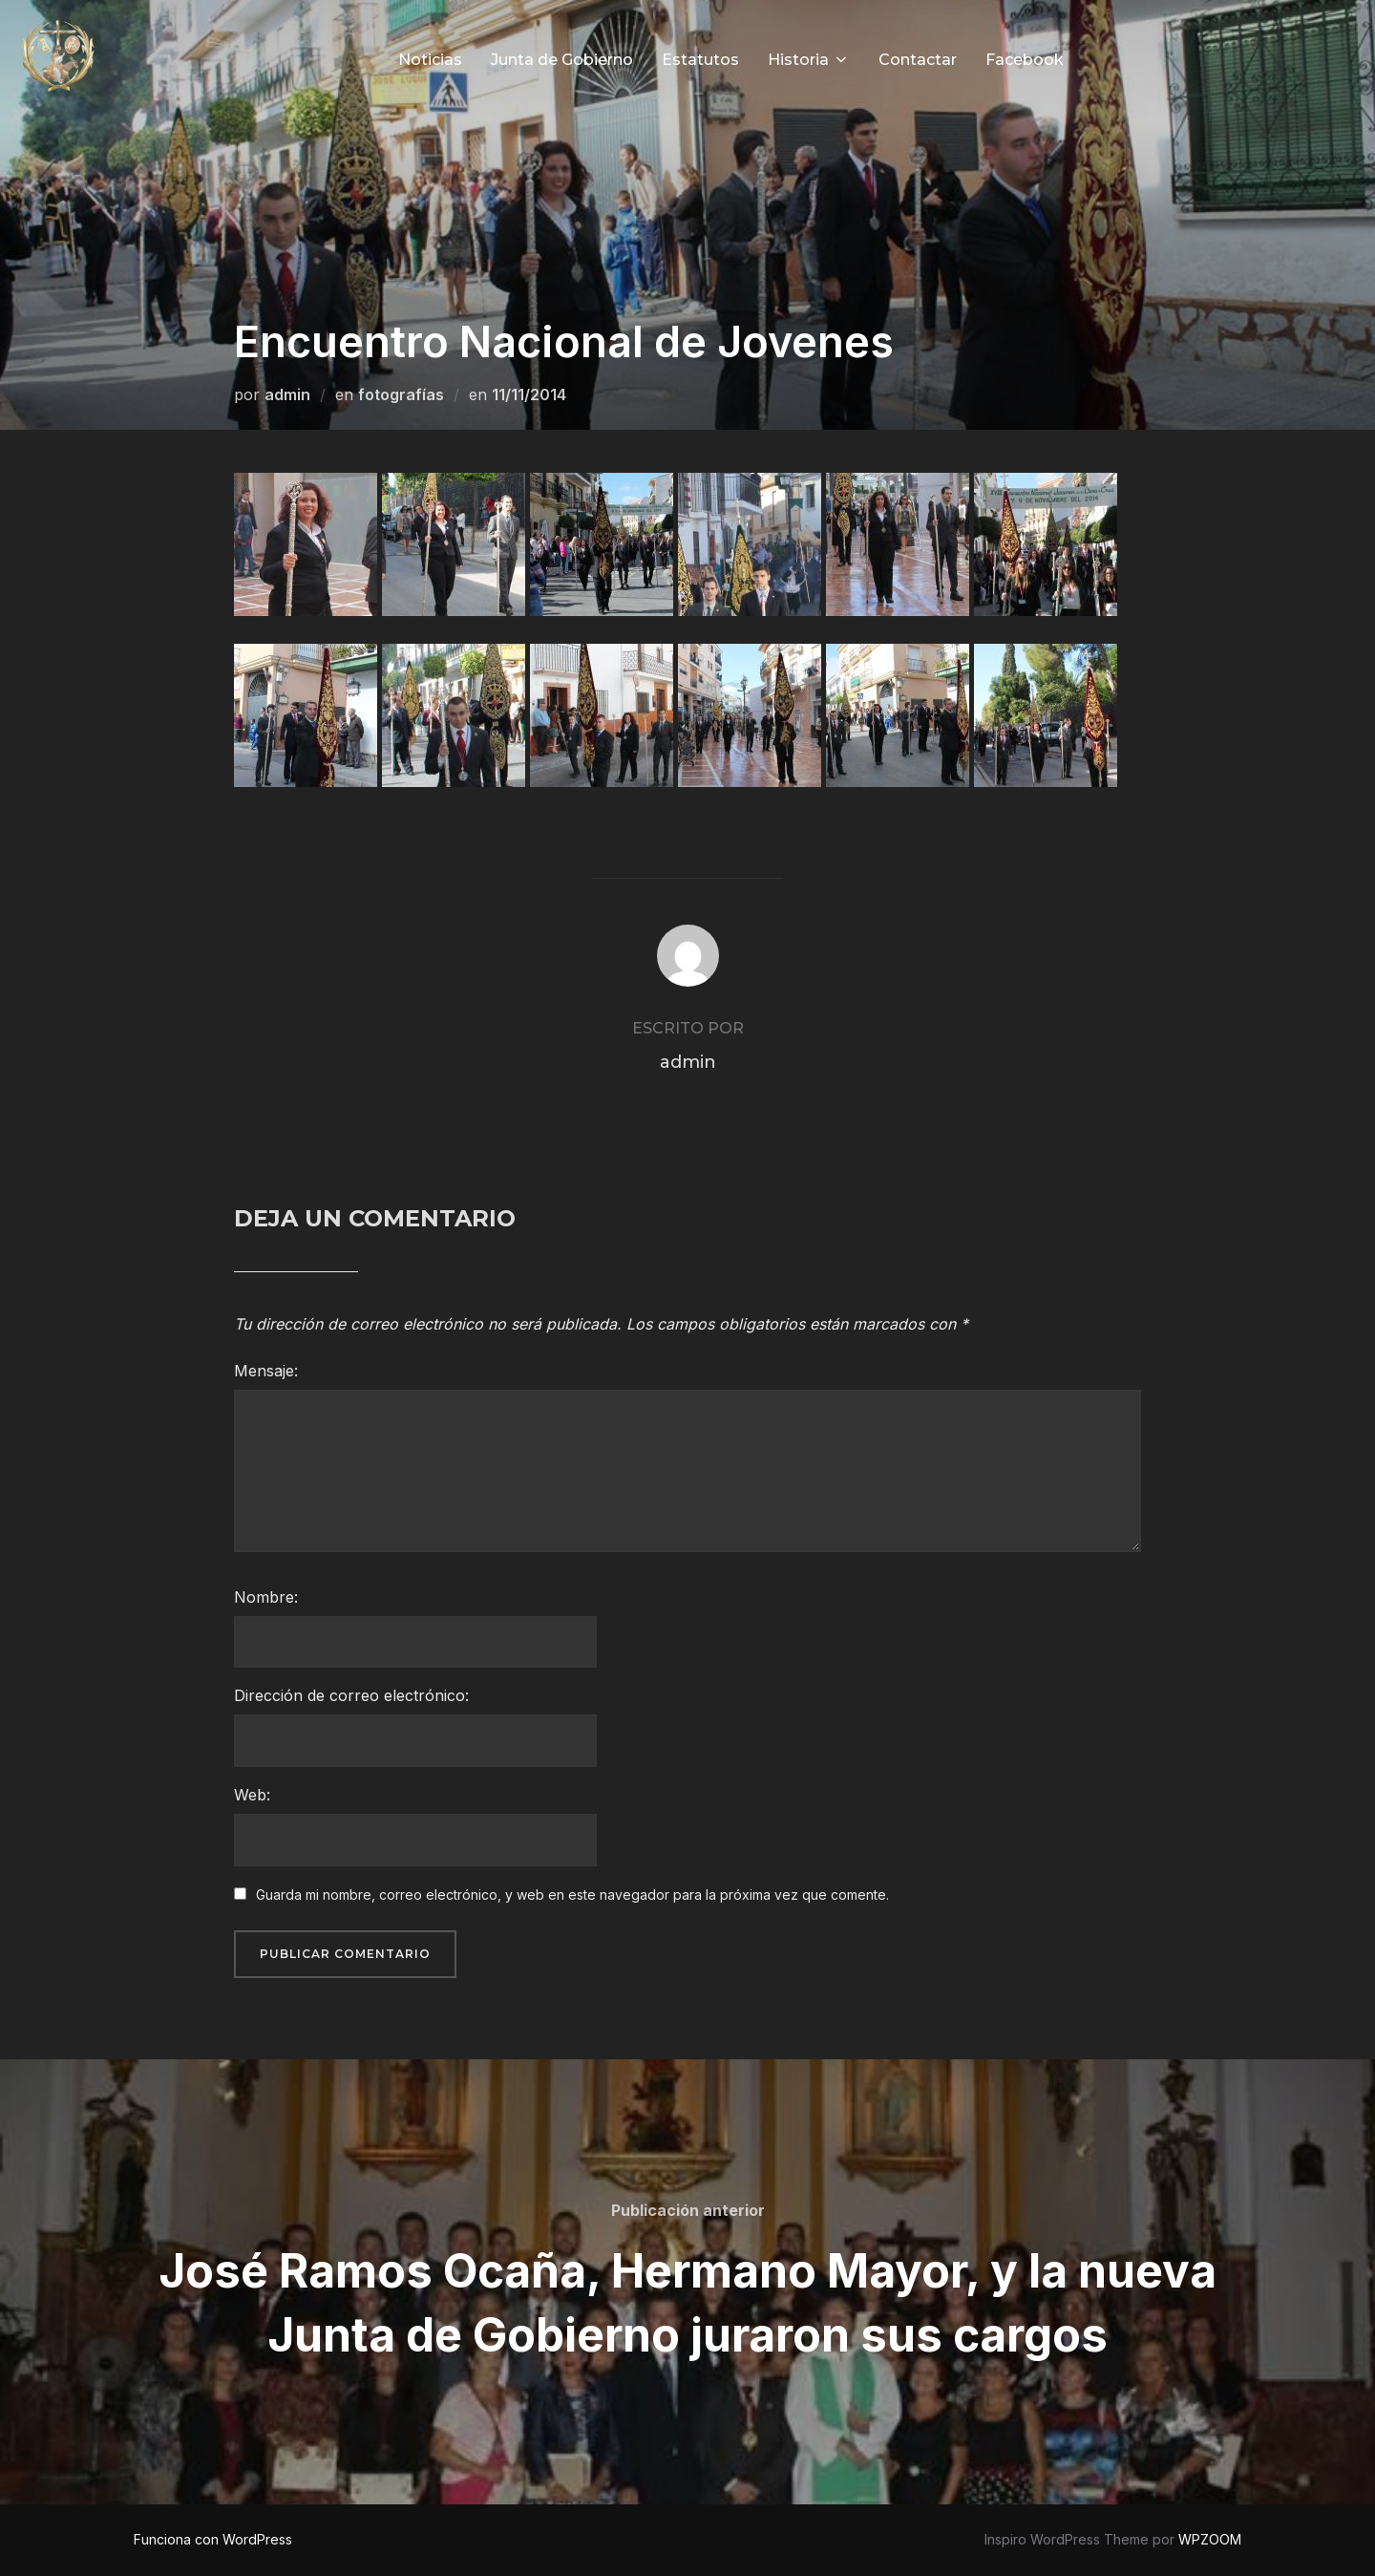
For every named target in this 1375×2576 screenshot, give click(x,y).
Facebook (1024, 60)
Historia (809, 60)
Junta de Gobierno (562, 60)
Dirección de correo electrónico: (351, 1695)
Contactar (917, 60)
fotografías (401, 394)
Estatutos (700, 60)
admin (287, 394)
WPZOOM (1209, 2539)
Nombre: (266, 1597)
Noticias (430, 60)
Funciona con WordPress (213, 2539)
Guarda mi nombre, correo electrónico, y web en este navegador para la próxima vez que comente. (572, 1894)
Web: (252, 1794)
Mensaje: (266, 1370)
